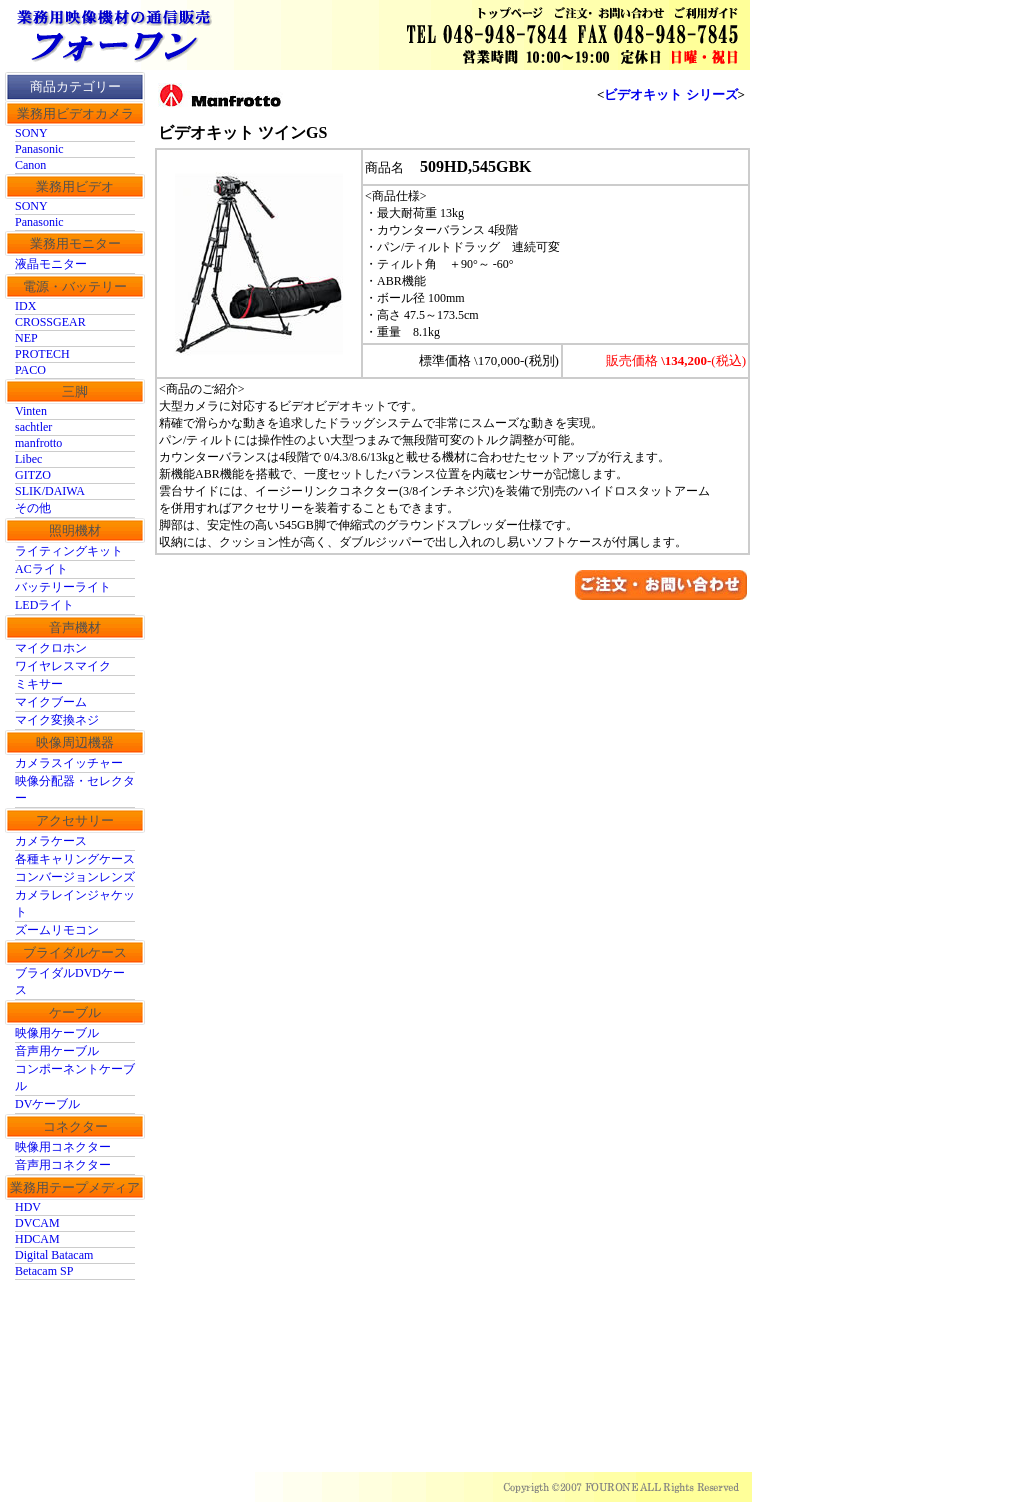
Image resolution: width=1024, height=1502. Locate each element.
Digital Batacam (54, 1255)
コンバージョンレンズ (75, 877)
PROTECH (42, 354)
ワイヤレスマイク (63, 666)
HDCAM (37, 1239)
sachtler (33, 427)
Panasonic (39, 149)
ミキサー (39, 684)
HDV (28, 1207)
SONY (31, 133)
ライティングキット (69, 551)
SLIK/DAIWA (50, 491)
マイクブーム (51, 702)
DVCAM (37, 1223)
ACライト (41, 569)
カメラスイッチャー (69, 763)
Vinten (31, 411)
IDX (25, 306)
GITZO (33, 475)
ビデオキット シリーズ (670, 94)
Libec (28, 459)
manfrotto (38, 443)
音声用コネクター (63, 1165)
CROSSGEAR (50, 322)
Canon (30, 165)
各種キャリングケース (75, 859)
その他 (33, 508)
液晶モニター (51, 264)
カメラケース (51, 841)
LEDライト (44, 605)
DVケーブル (47, 1104)
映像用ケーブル (57, 1033)
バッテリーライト (63, 587)
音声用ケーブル (57, 1051)
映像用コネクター (63, 1147)
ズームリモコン (57, 930)
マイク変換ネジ (57, 720)
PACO (30, 370)
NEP (26, 338)
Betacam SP (44, 1271)
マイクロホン (51, 648)
